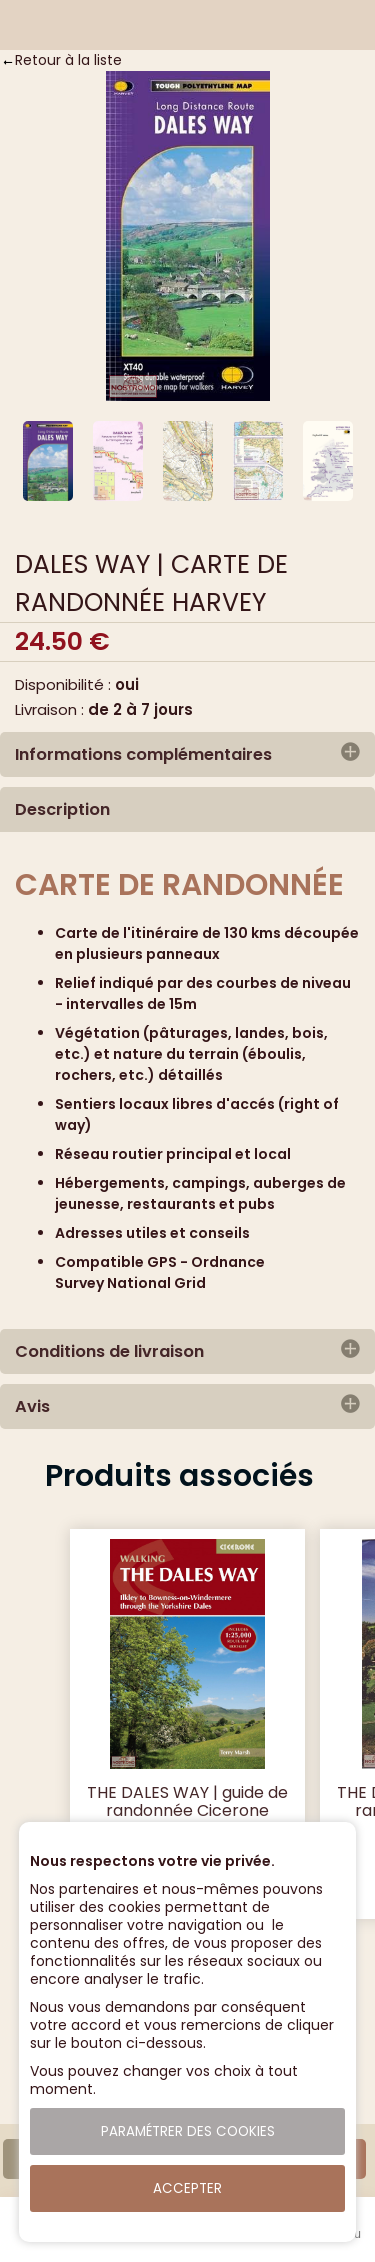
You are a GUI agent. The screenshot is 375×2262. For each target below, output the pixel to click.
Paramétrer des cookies (188, 2131)
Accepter (187, 2188)
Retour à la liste (68, 60)
